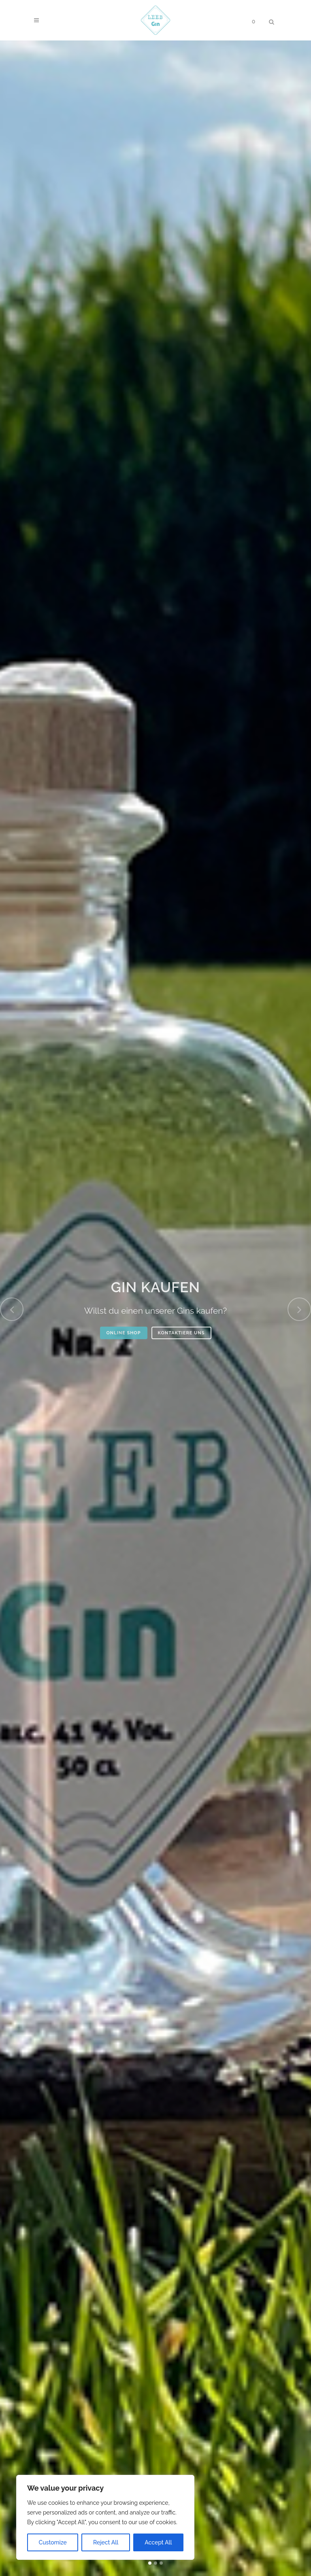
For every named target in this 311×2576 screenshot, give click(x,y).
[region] (105, 2517)
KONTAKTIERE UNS (181, 1333)
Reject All (105, 2542)
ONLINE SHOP (124, 1333)
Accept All (158, 2542)
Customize (53, 2542)
